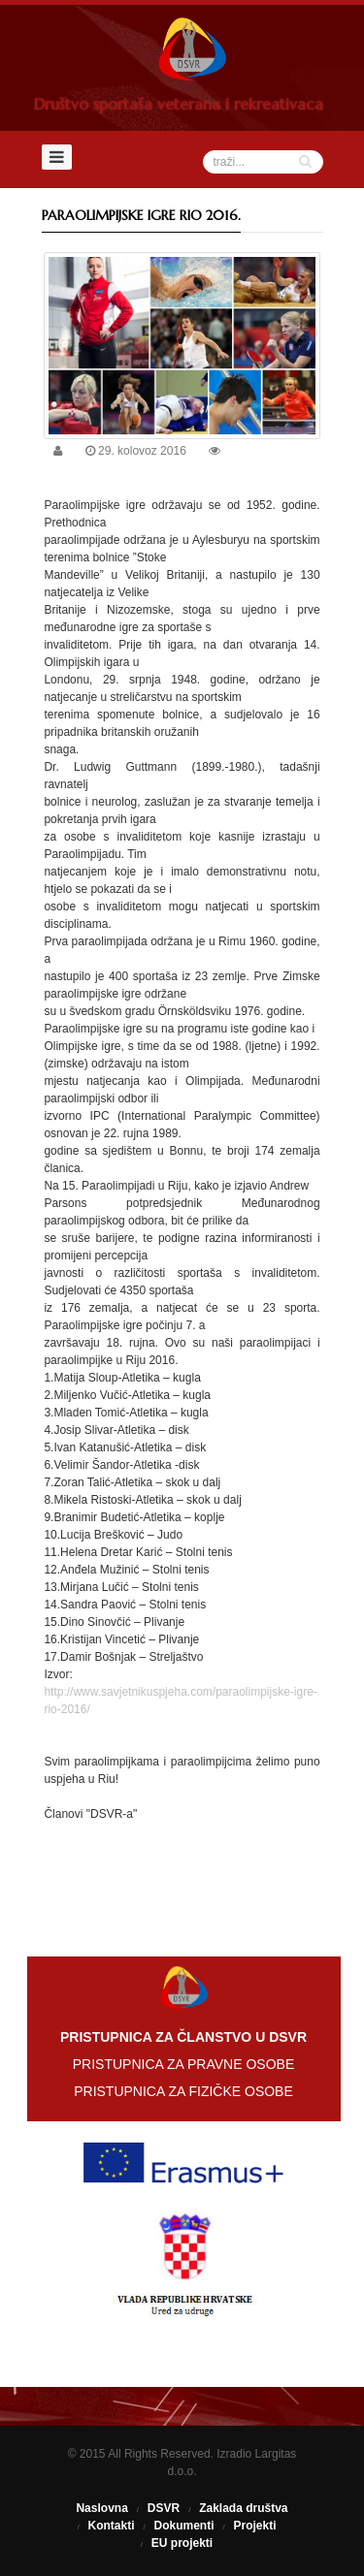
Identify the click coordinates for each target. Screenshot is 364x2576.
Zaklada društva (243, 2508)
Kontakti (110, 2525)
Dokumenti (183, 2525)
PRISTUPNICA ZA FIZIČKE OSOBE (183, 2091)
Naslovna (101, 2508)
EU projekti (182, 2543)
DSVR (164, 2508)
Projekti (255, 2525)
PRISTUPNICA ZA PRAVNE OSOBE (183, 2064)
